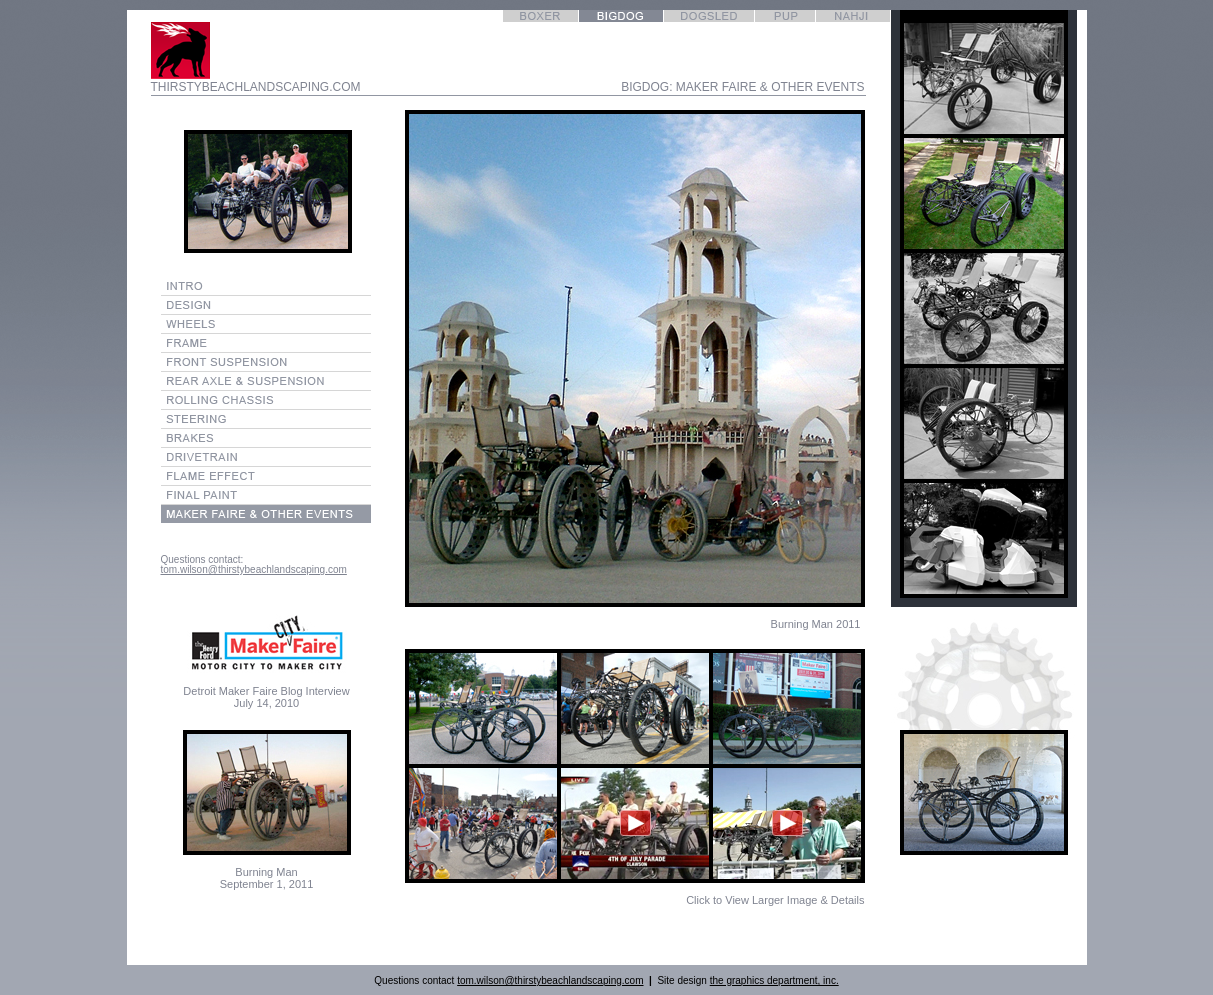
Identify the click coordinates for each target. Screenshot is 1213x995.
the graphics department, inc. (774, 980)
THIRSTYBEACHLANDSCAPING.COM (256, 87)
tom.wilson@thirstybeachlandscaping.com (254, 569)
